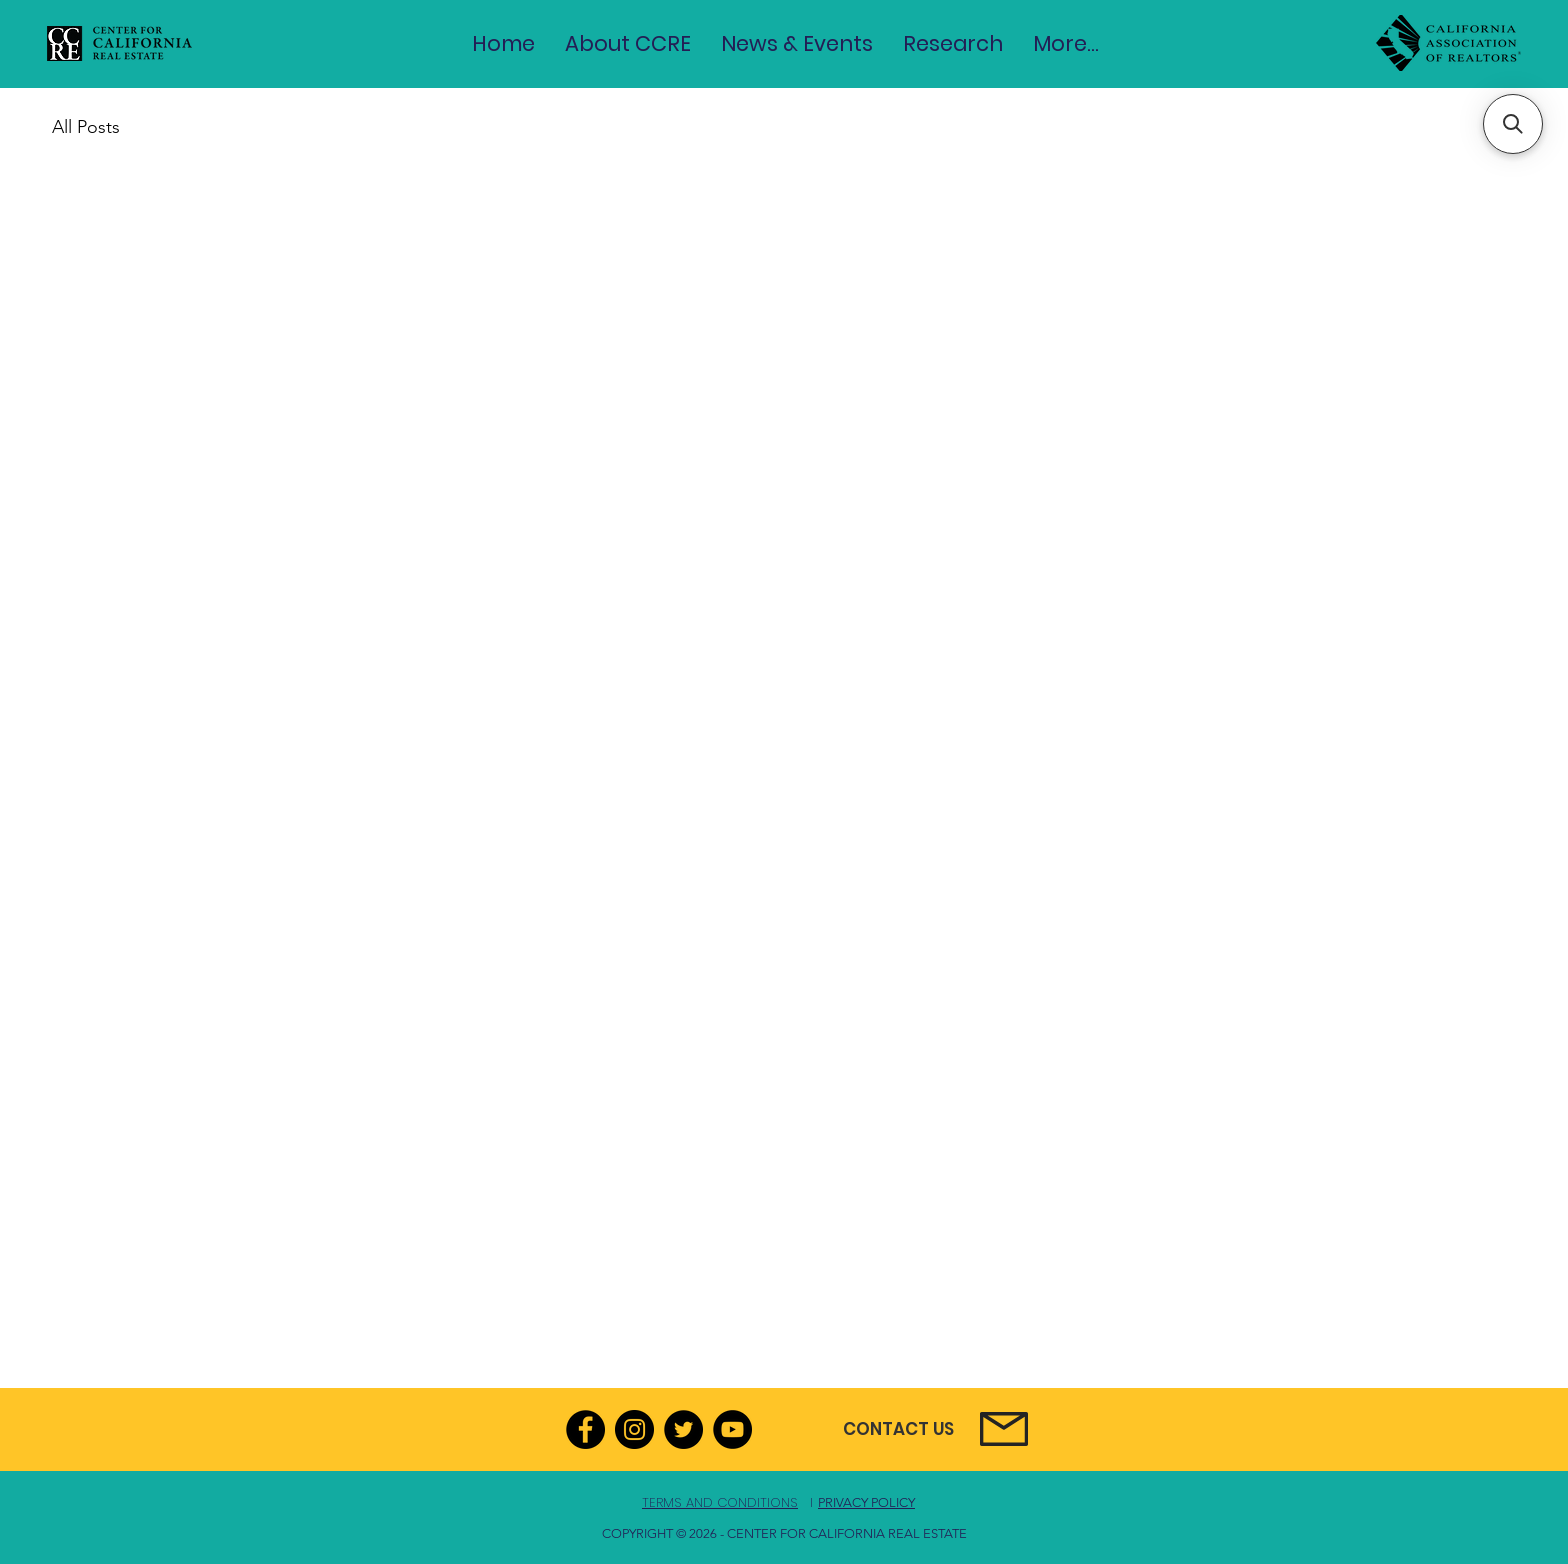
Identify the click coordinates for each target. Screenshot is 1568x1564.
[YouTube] (732, 1429)
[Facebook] (585, 1429)
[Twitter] (683, 1429)
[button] (628, 43)
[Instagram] (634, 1429)
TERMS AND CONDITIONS (720, 1502)
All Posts (86, 127)
